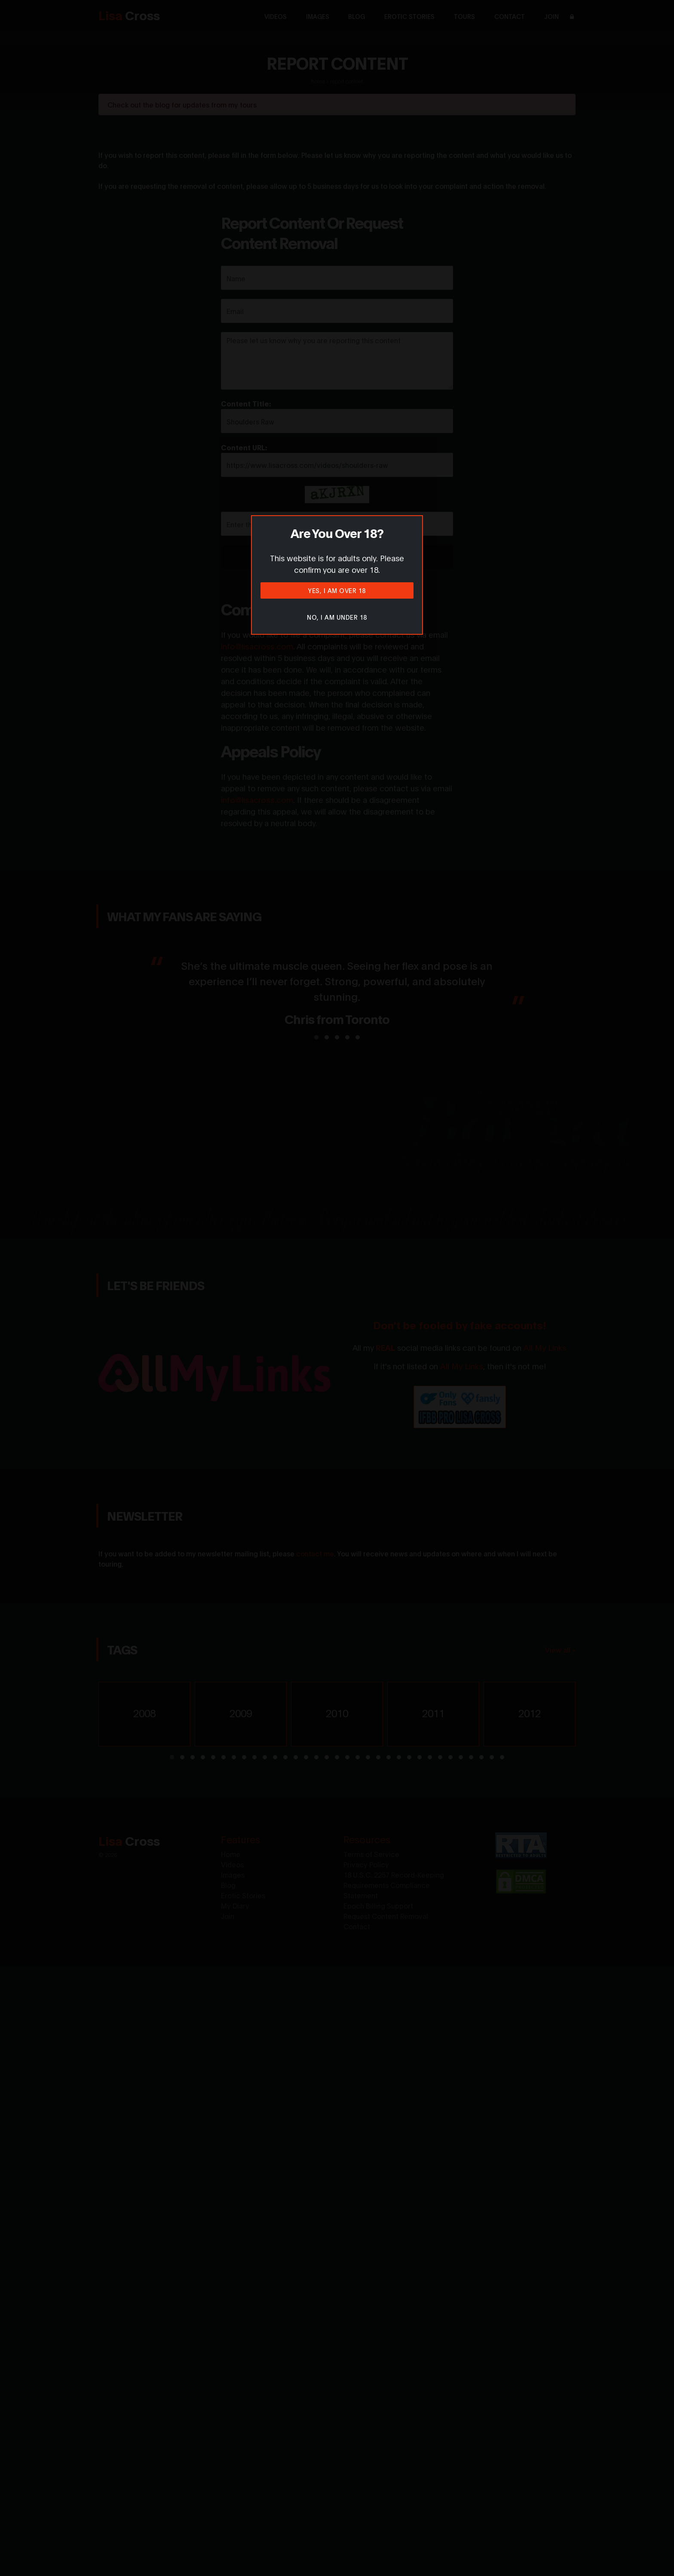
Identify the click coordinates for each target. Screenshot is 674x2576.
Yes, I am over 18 (337, 590)
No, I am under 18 (337, 617)
